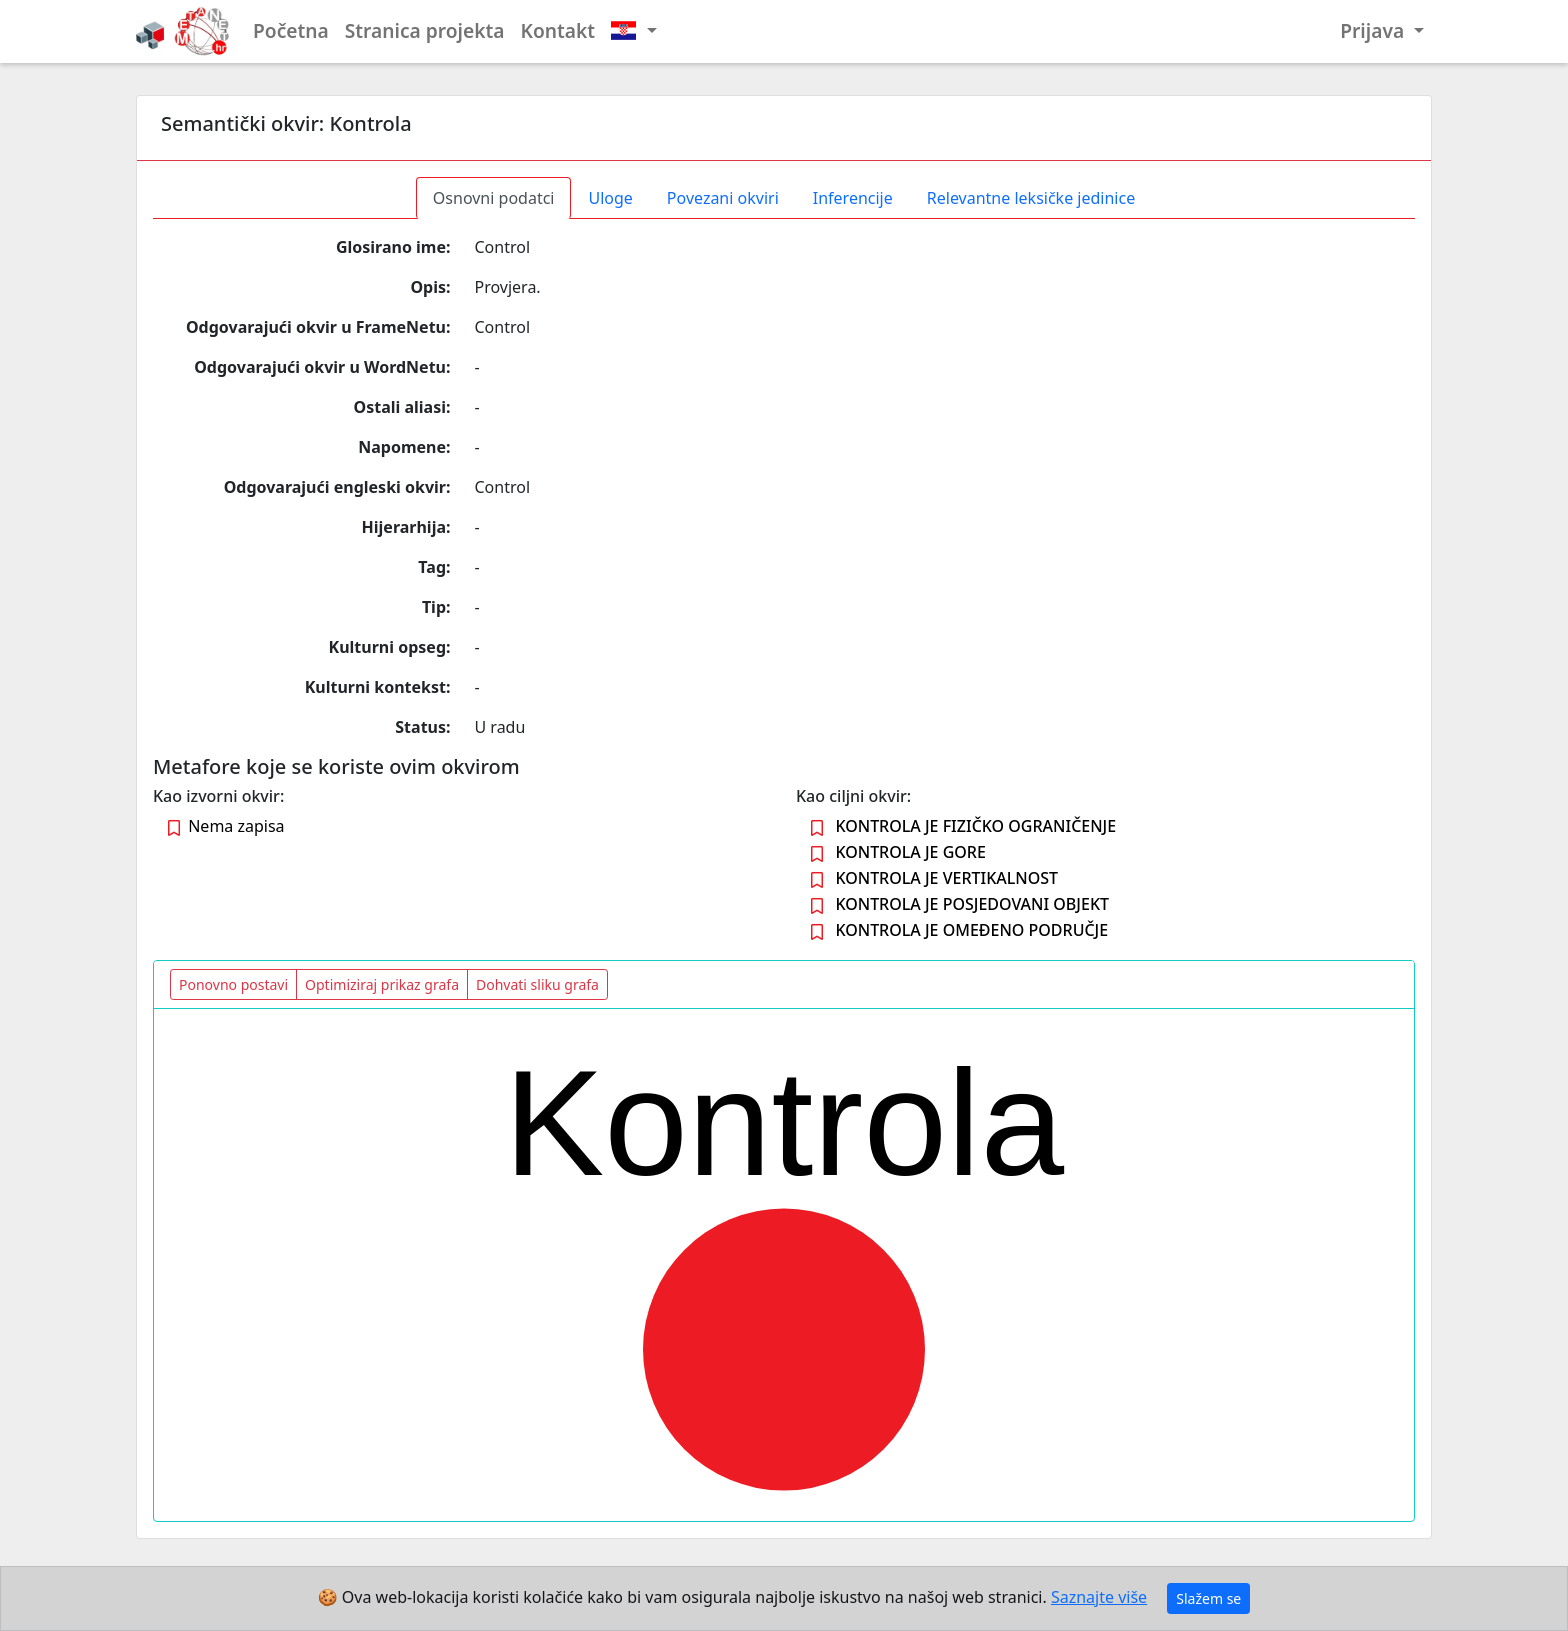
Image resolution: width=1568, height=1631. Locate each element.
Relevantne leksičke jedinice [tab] (1031, 198)
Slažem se (1208, 1598)
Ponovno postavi (233, 984)
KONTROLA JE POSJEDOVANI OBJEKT (972, 904)
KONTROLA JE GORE (910, 852)
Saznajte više (1099, 1597)
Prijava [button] (1374, 30)
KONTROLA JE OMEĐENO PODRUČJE (971, 930)
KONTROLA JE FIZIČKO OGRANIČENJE (975, 826)
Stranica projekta (425, 30)
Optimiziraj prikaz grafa (382, 984)
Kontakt (558, 30)
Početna (291, 30)
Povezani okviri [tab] (723, 198)
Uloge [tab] (610, 198)
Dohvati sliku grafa (537, 984)
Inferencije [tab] (853, 198)
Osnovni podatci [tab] (494, 198)
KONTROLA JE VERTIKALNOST (946, 878)
